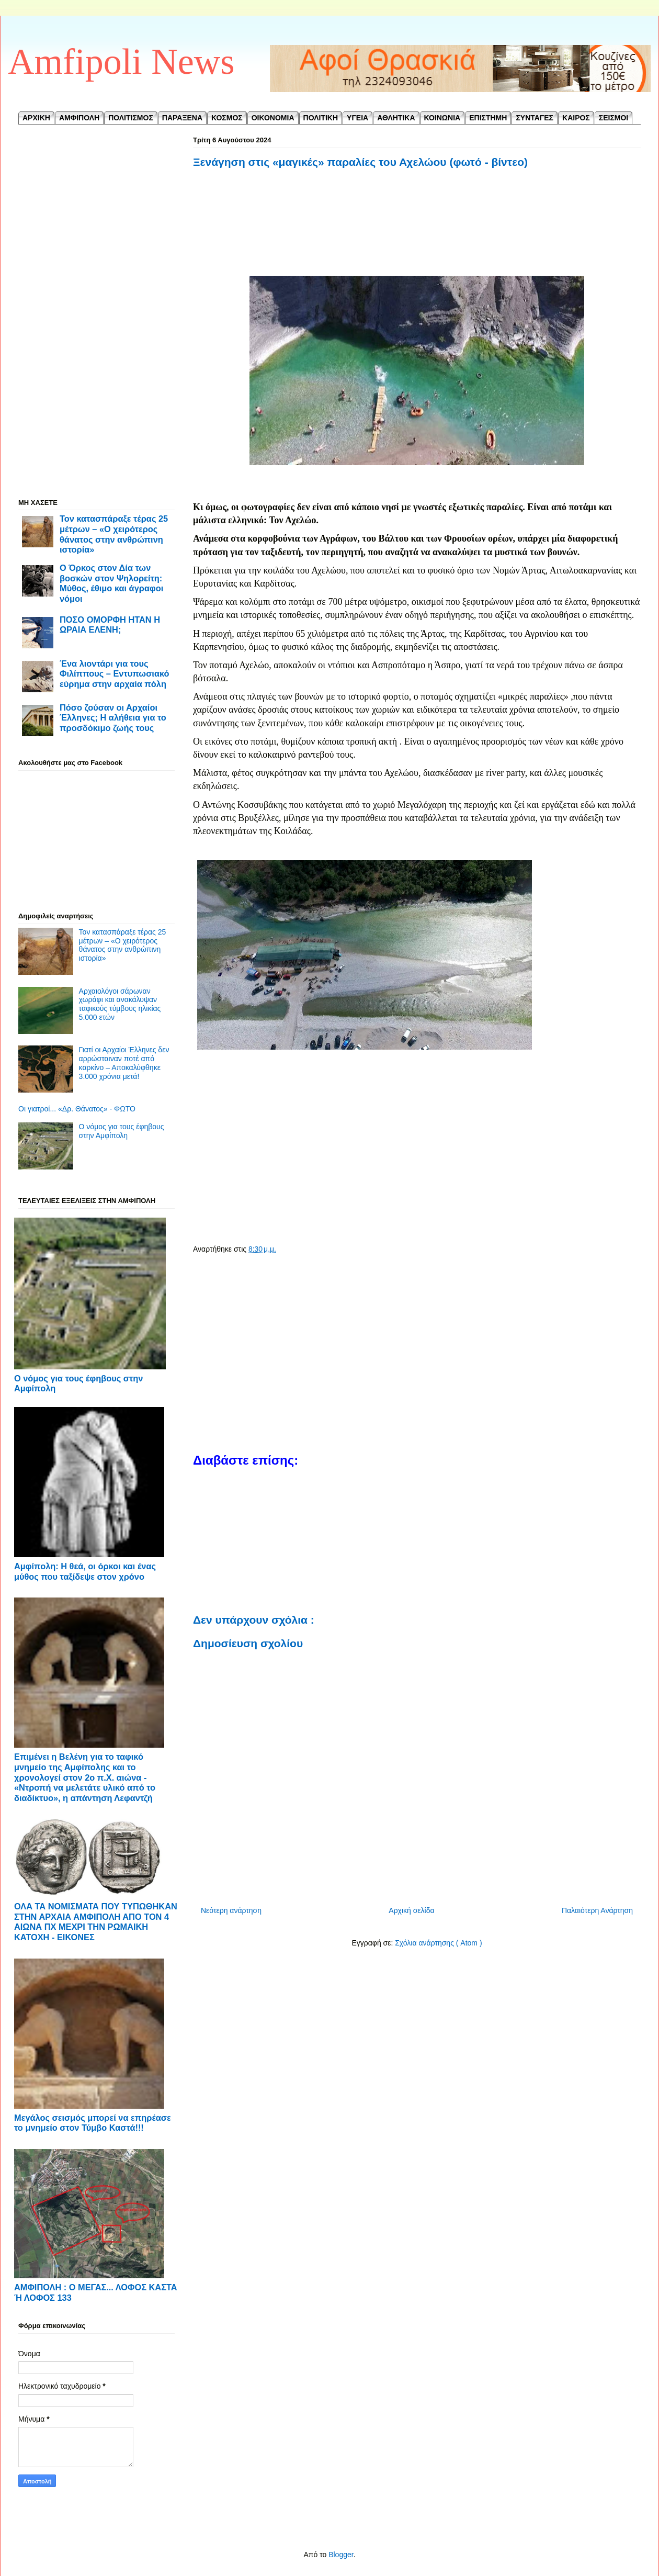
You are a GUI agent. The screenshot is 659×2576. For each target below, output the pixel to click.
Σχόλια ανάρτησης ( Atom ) (438, 1943)
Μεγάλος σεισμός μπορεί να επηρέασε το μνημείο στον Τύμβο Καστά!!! (92, 2123)
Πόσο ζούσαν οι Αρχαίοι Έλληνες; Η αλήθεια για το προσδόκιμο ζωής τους (113, 718)
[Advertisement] (416, 229)
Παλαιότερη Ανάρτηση (597, 1910)
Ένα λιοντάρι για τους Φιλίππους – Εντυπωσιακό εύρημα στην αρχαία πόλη (114, 674)
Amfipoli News (121, 61)
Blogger (340, 2554)
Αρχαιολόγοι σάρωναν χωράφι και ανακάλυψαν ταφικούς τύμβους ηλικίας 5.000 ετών (120, 1004)
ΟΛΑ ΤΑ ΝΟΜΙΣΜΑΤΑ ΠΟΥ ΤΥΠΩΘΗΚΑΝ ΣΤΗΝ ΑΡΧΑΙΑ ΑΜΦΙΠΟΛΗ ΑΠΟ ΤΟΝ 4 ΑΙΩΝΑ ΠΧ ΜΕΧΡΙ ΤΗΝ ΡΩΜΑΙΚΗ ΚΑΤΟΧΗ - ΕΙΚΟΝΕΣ (95, 1922)
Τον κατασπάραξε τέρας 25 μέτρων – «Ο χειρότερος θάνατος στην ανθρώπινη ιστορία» (114, 534)
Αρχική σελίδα (411, 1910)
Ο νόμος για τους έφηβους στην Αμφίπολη (121, 1131)
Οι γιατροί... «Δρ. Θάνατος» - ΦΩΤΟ (76, 1109)
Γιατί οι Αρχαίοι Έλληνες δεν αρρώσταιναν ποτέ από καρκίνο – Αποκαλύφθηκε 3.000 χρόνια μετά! (124, 1062)
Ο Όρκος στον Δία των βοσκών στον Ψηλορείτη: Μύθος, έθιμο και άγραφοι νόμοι (111, 583)
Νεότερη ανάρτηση (231, 1910)
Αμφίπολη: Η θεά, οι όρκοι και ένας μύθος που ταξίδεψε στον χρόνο (85, 1571)
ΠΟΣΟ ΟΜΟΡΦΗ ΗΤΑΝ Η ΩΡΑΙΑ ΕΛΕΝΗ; (110, 625)
